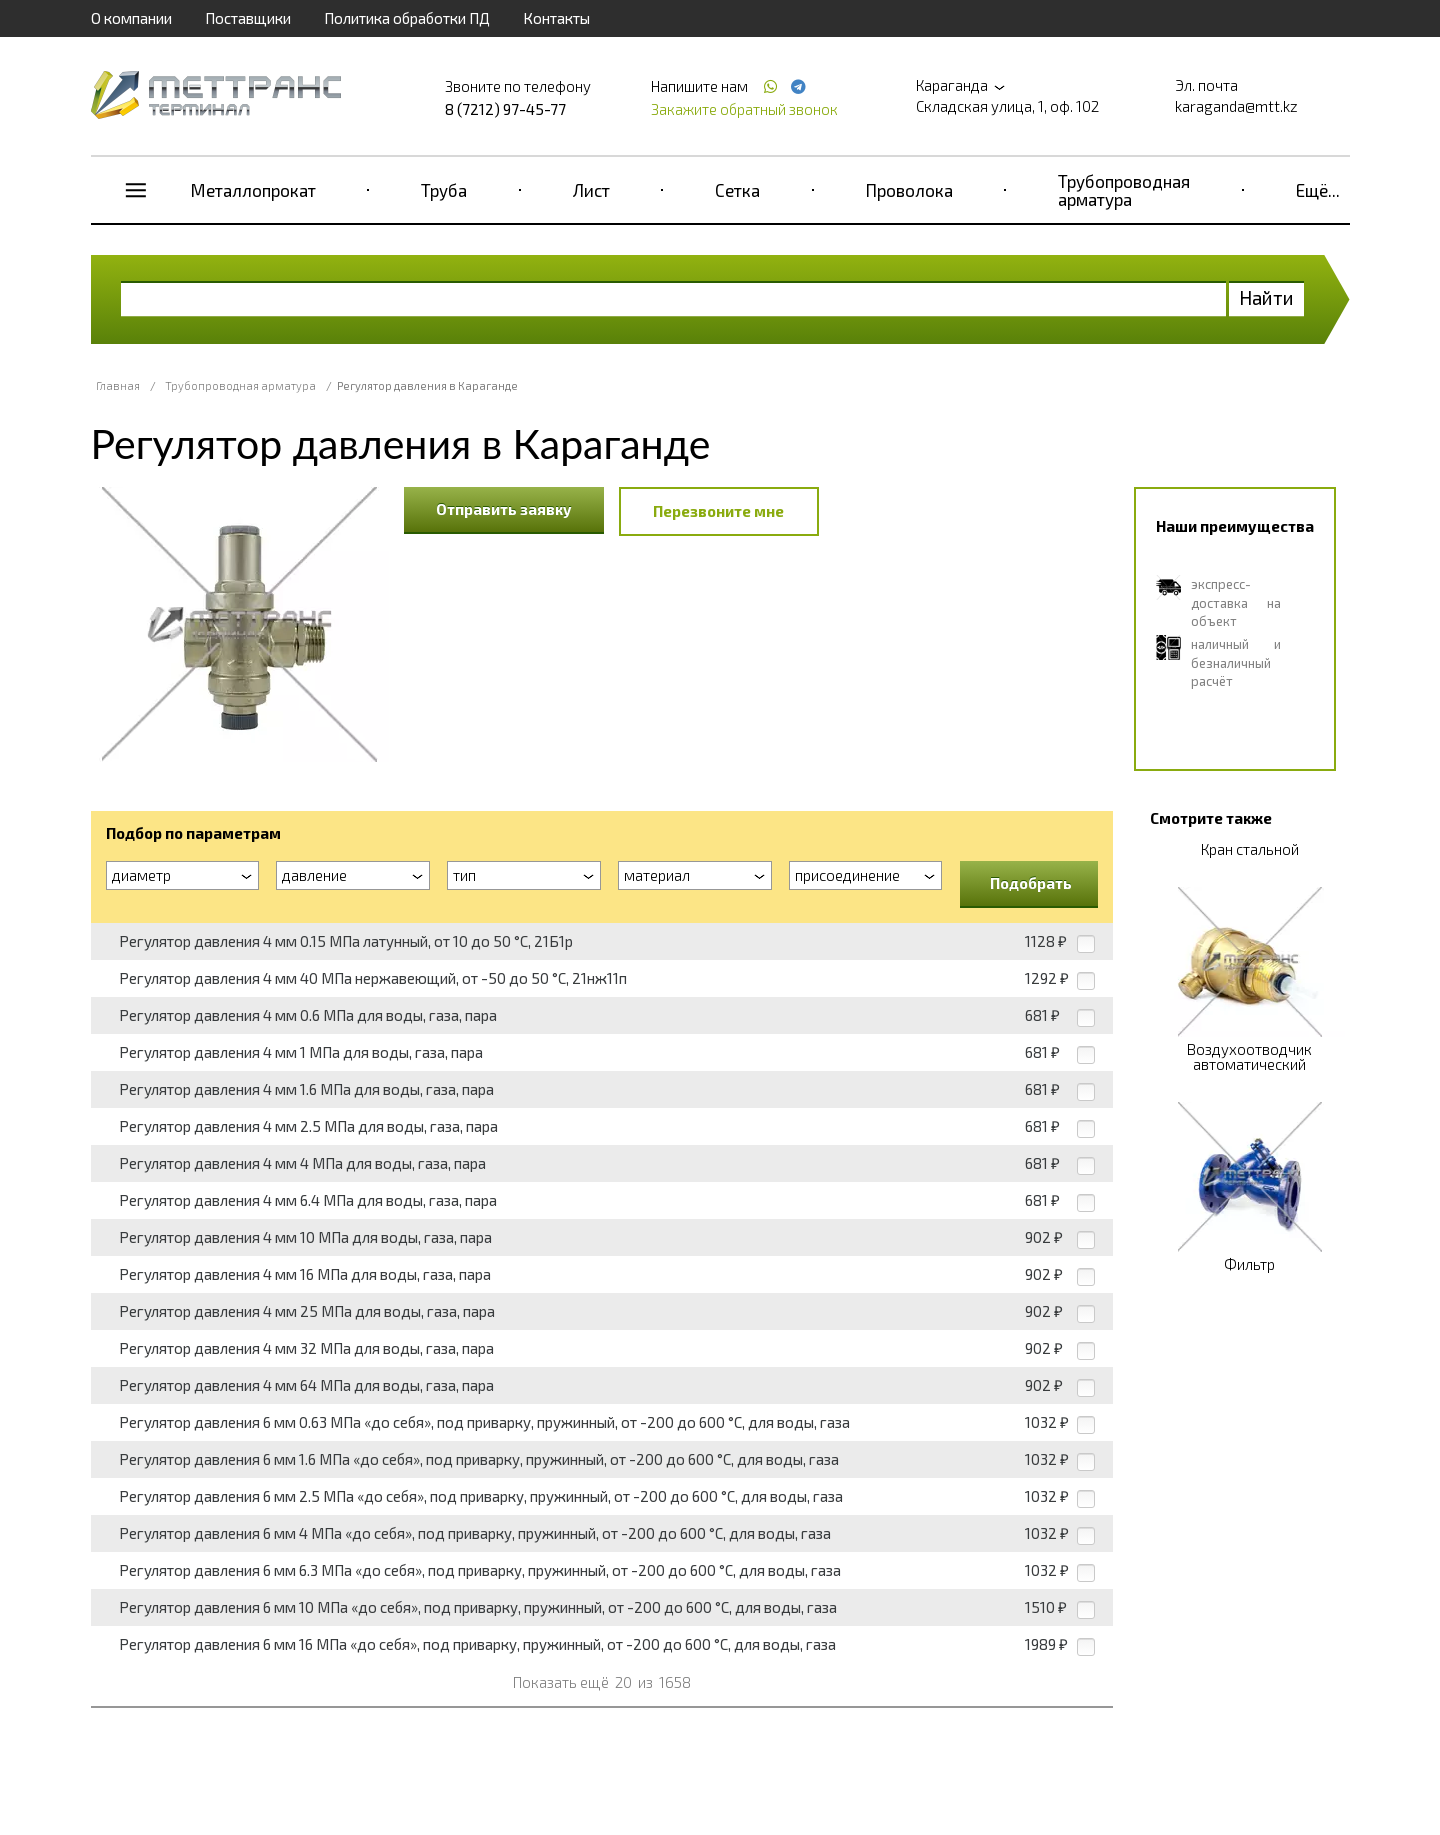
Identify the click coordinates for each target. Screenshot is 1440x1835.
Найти (1266, 297)
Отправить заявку (504, 509)
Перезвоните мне (718, 511)
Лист (591, 190)
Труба (444, 190)
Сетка (737, 190)
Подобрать (1031, 883)
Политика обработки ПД (407, 18)
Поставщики (248, 18)
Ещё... (1318, 190)
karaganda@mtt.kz (1236, 106)
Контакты (556, 18)
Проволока (909, 190)
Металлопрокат (253, 190)
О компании (131, 18)
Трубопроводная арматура (1124, 190)
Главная (118, 385)
